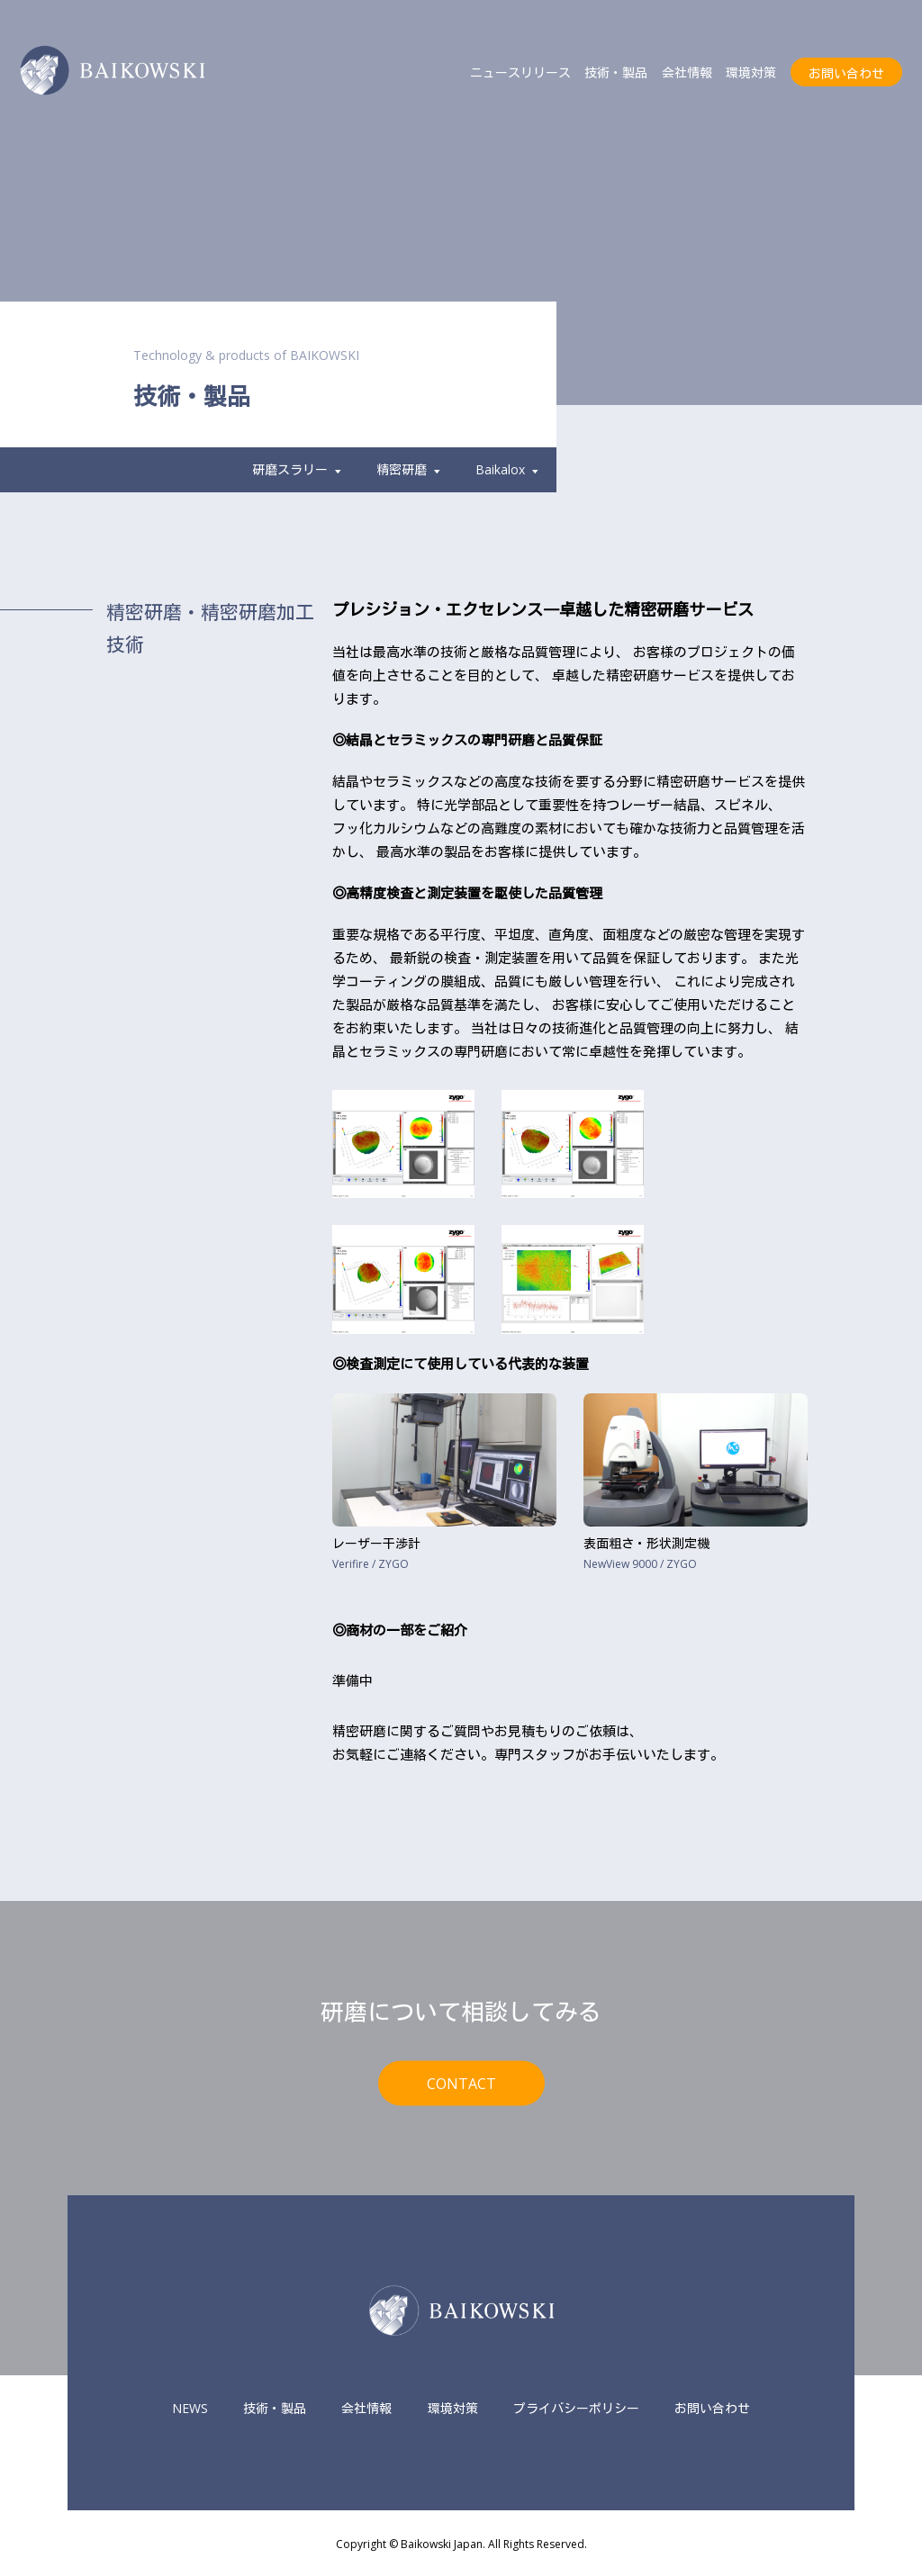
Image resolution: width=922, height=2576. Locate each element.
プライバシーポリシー (576, 2408)
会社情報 (687, 72)
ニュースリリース (520, 72)
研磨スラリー (296, 469)
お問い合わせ (846, 73)
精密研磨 (408, 469)
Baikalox (506, 469)
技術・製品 (615, 72)
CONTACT (461, 2083)
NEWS (190, 2408)
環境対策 (751, 72)
